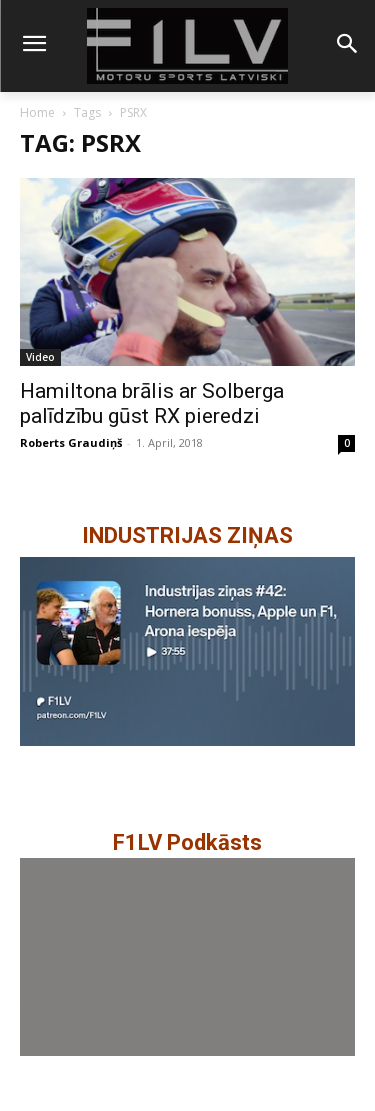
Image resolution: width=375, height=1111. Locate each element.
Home (37, 112)
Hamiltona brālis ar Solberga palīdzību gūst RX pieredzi (152, 403)
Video (40, 357)
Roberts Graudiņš (71, 442)
